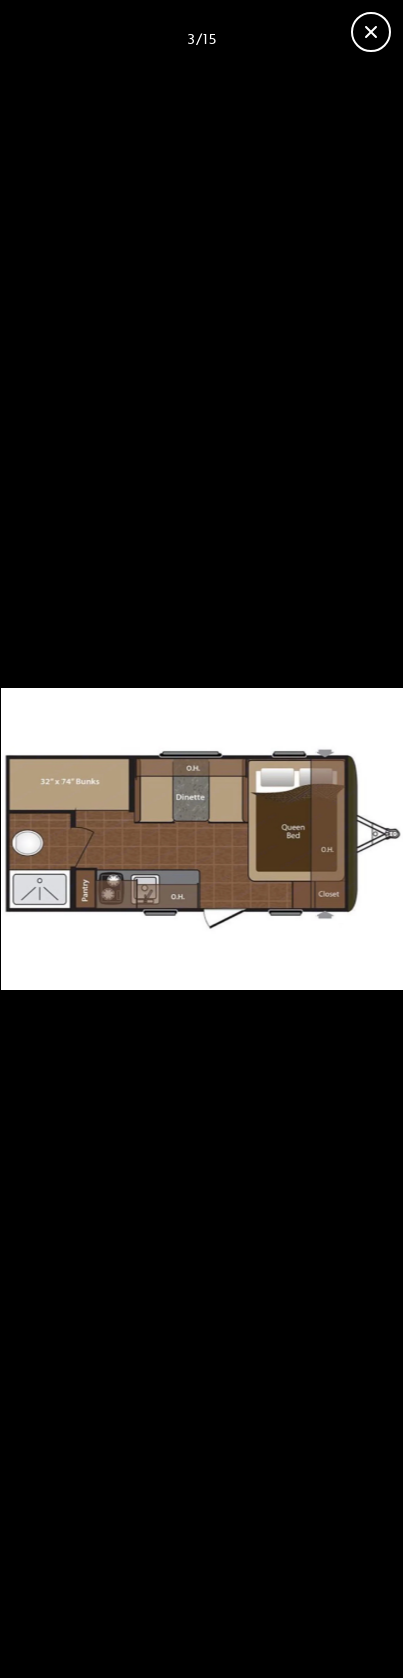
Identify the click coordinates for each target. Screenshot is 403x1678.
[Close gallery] (371, 32)
